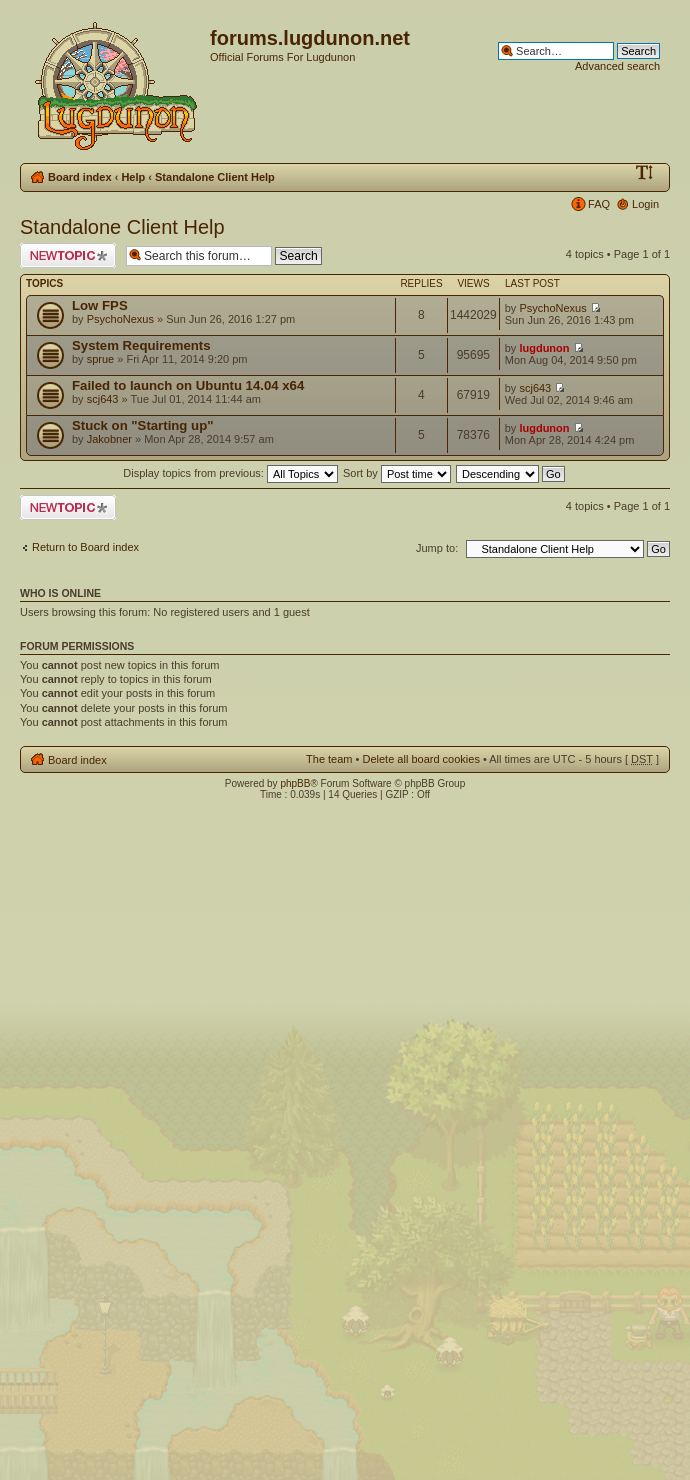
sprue (101, 359)
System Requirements (141, 345)
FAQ (599, 204)
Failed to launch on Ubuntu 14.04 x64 (188, 385)
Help (133, 177)
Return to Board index (85, 547)
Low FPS (100, 305)
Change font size (644, 173)
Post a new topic (68, 255)
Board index (80, 177)
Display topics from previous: (230, 473)
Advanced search (617, 66)
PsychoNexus (120, 319)
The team (329, 759)
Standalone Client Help (215, 177)
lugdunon (544, 348)
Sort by (397, 473)
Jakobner (109, 439)
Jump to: (437, 548)
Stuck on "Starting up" (142, 425)
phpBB (295, 783)
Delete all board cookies (420, 759)
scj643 (103, 399)
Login (645, 204)
